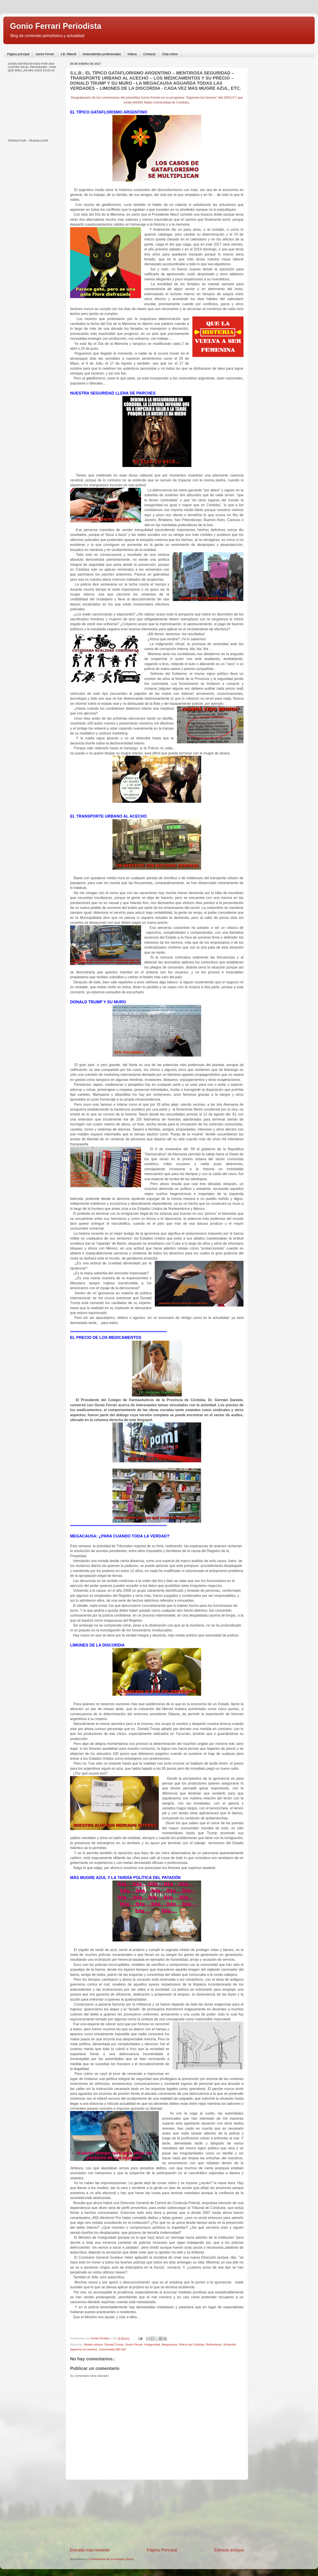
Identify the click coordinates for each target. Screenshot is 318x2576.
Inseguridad (152, 2344)
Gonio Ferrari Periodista (55, 26)
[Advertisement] (157, 2513)
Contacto (149, 54)
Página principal (18, 54)
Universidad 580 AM (112, 2349)
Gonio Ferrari (45, 54)
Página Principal (162, 2550)
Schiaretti (229, 2344)
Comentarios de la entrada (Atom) (111, 2559)
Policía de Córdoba (191, 2344)
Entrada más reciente (90, 2550)
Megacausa (169, 2344)
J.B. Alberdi (68, 54)
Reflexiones (214, 2344)
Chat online (170, 54)
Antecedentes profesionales (101, 54)
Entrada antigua (229, 2550)
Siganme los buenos (83, 2349)
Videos (132, 54)
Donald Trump (113, 2344)
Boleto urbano (93, 2344)
